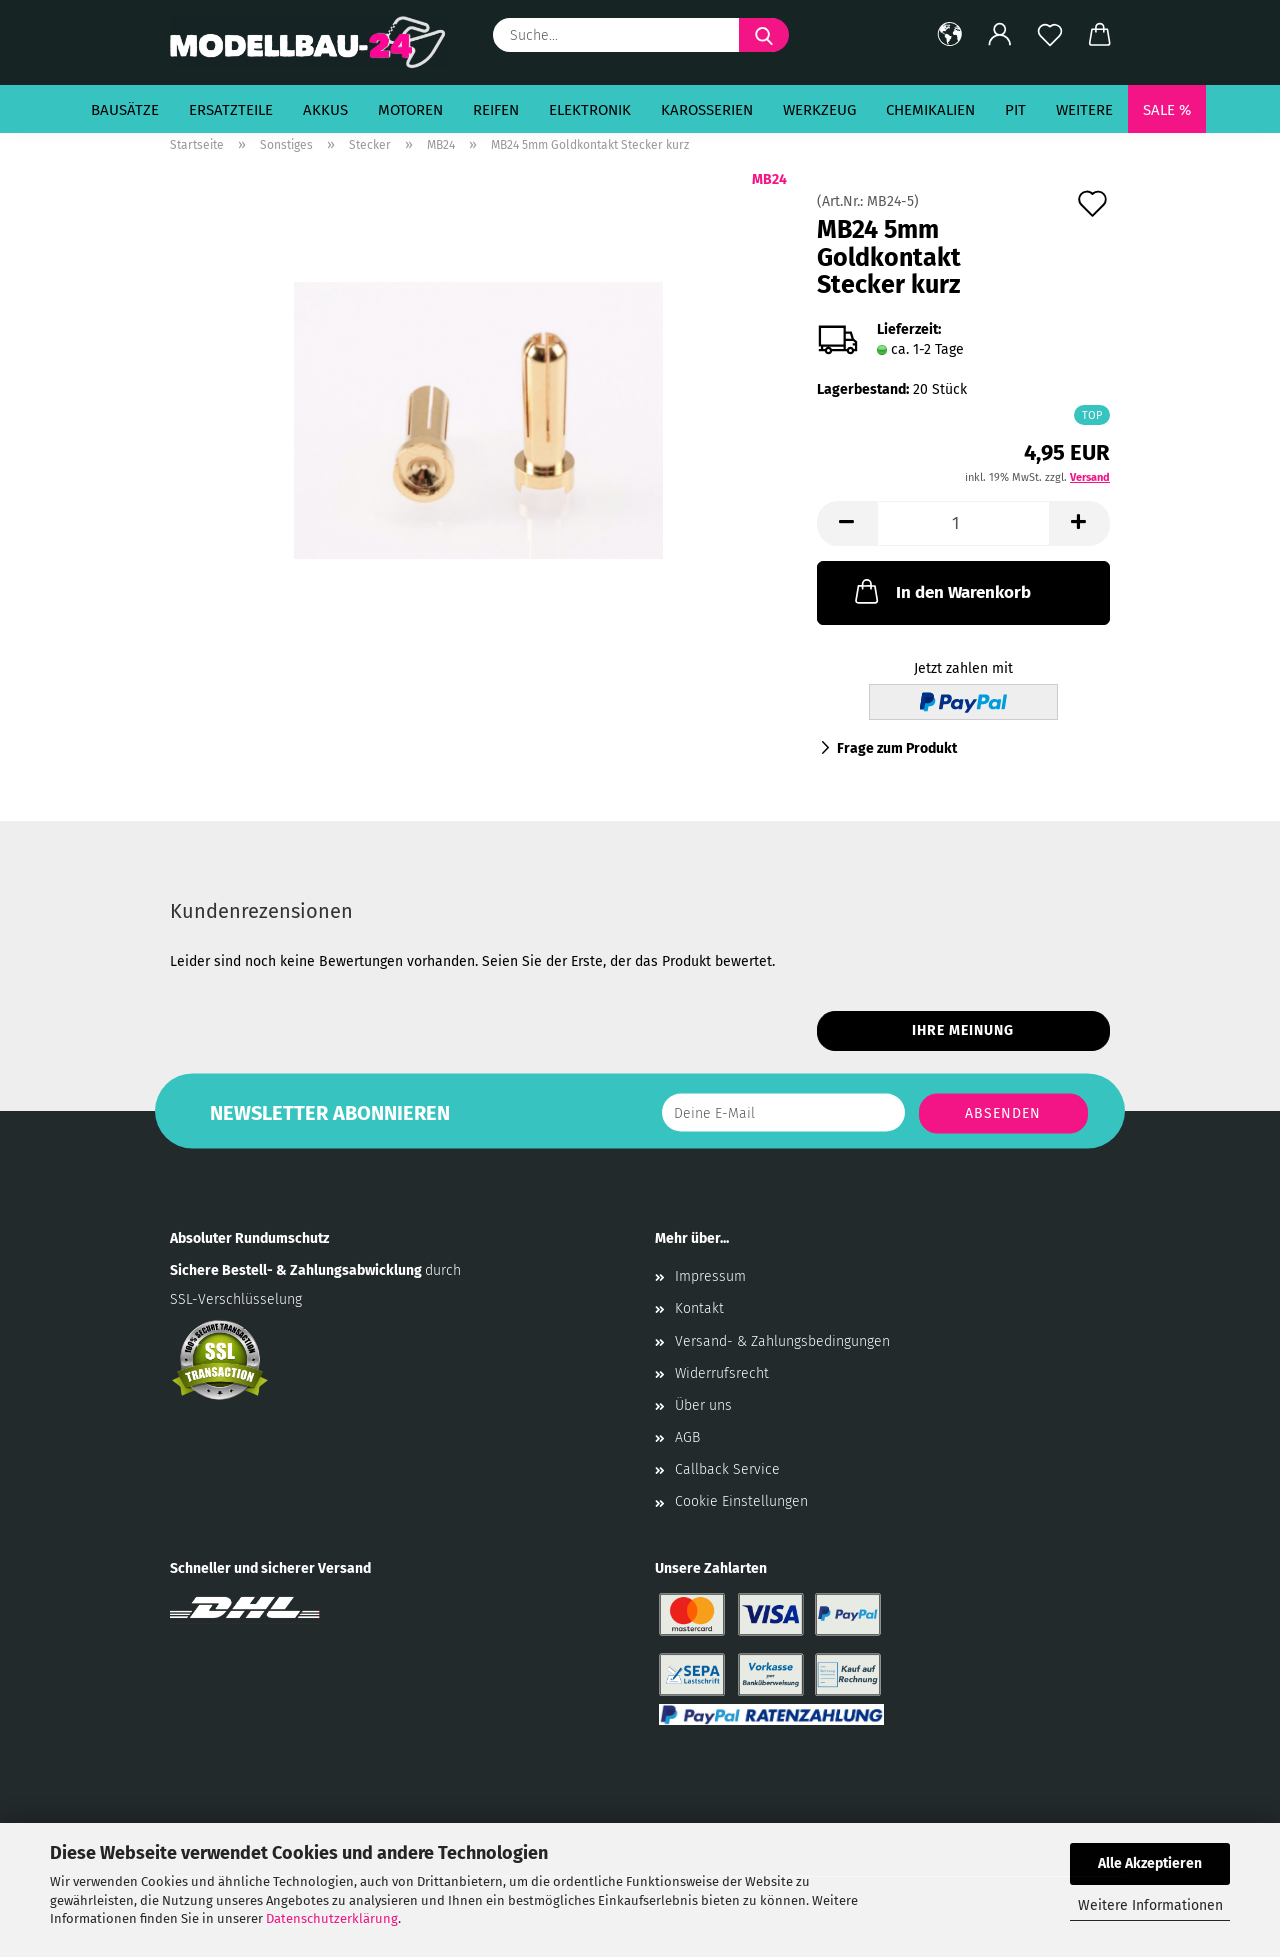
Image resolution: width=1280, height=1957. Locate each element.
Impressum (710, 1276)
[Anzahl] (963, 523)
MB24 (769, 179)
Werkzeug (819, 110)
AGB (687, 1437)
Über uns (703, 1405)
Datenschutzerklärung (332, 1918)
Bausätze (125, 110)
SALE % (1167, 110)
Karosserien (707, 110)
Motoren (410, 110)
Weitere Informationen (1150, 1905)
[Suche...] (764, 35)
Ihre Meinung (963, 1030)
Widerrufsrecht (722, 1373)
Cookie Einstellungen (741, 1501)
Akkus (325, 110)
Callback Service (727, 1469)
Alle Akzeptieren (1150, 1863)
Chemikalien (930, 110)
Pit (1015, 110)
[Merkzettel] (1050, 35)
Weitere (1084, 110)
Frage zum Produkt (897, 748)
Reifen (496, 110)
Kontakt (699, 1308)
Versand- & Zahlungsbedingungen (782, 1341)
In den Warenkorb (941, 591)
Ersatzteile (231, 110)
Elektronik (590, 110)
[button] (950, 35)
